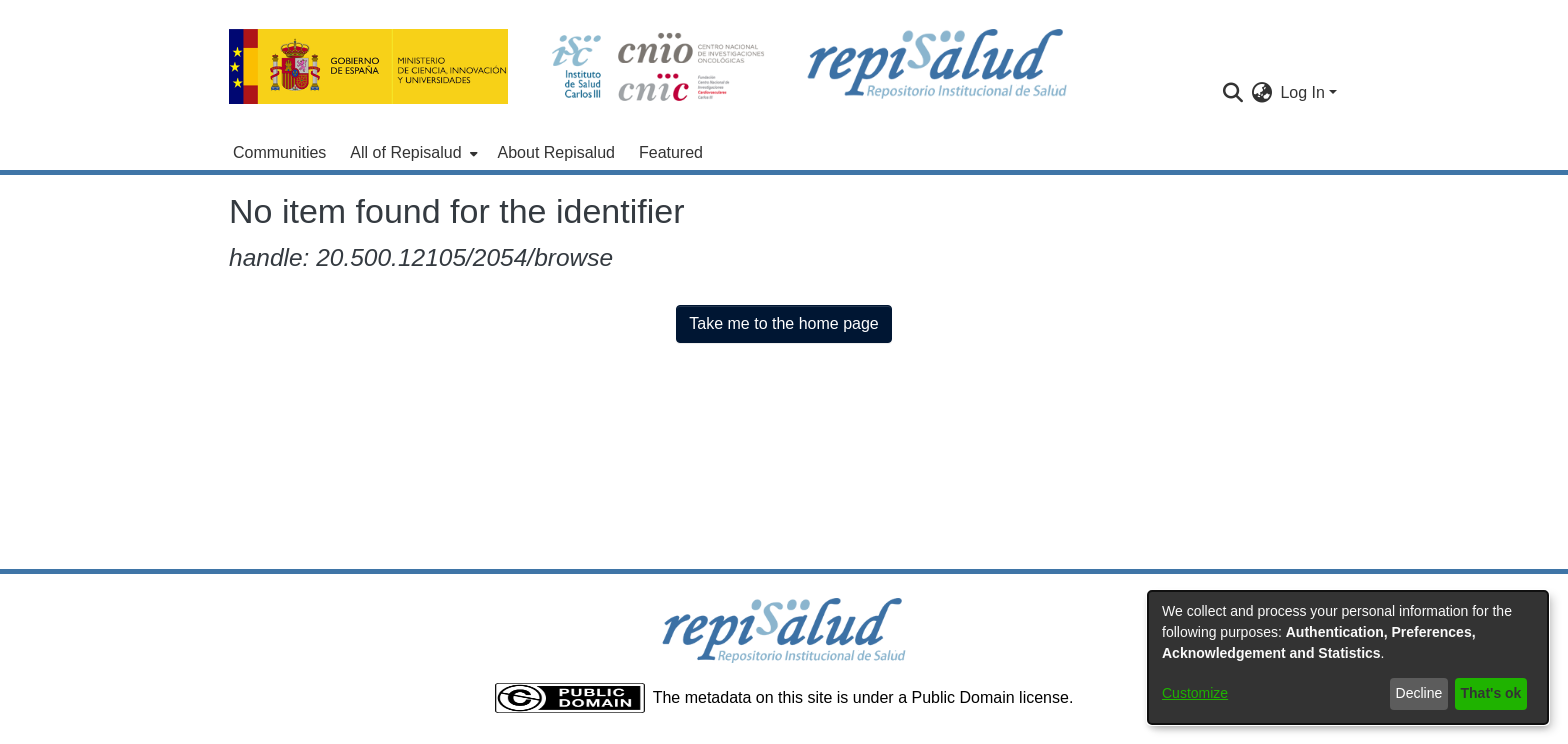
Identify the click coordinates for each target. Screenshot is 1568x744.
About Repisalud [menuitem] (556, 152)
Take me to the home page (783, 323)
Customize (1195, 693)
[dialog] (1348, 657)
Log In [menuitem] (1302, 92)
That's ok (1491, 693)
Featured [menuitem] (671, 152)
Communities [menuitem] (279, 152)
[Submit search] (1232, 93)
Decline (1419, 693)
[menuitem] (411, 153)
